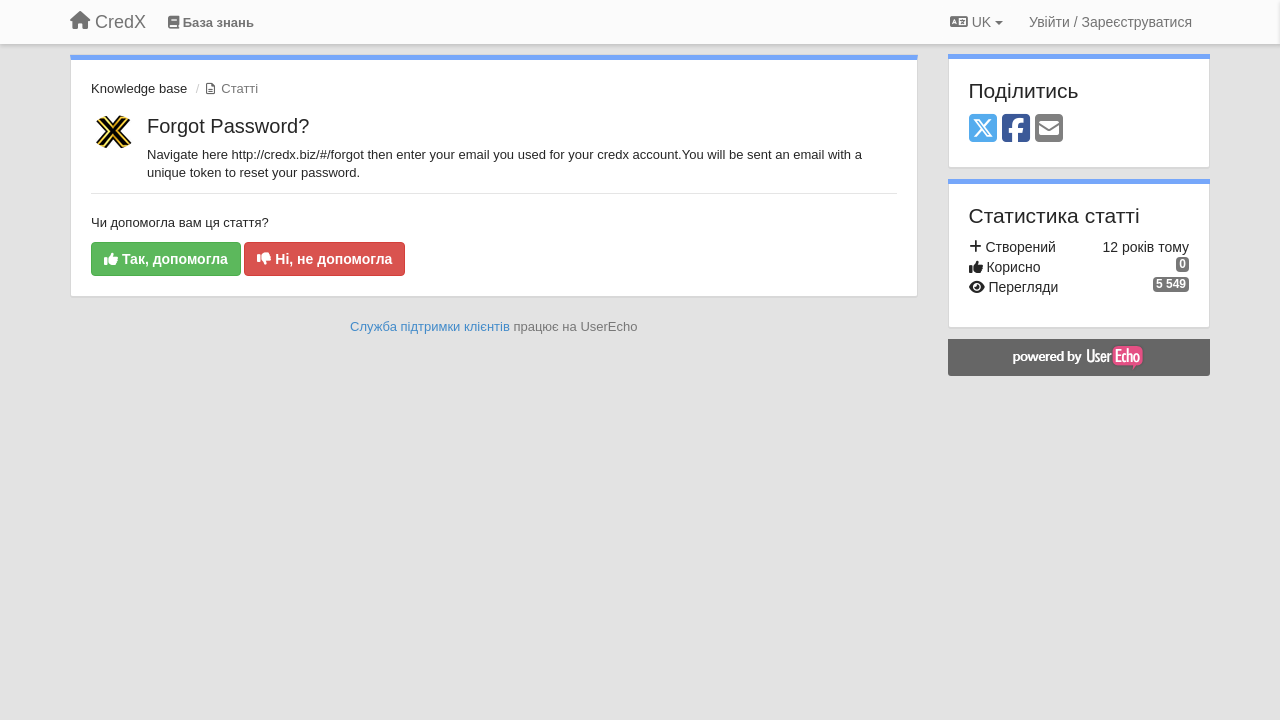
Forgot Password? (228, 126)
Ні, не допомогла (324, 259)
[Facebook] (1016, 129)
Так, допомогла (166, 259)
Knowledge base (139, 88)
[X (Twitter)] (983, 129)
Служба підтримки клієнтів (430, 326)
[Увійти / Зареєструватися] (1110, 22)
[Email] (1049, 129)
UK (976, 22)
